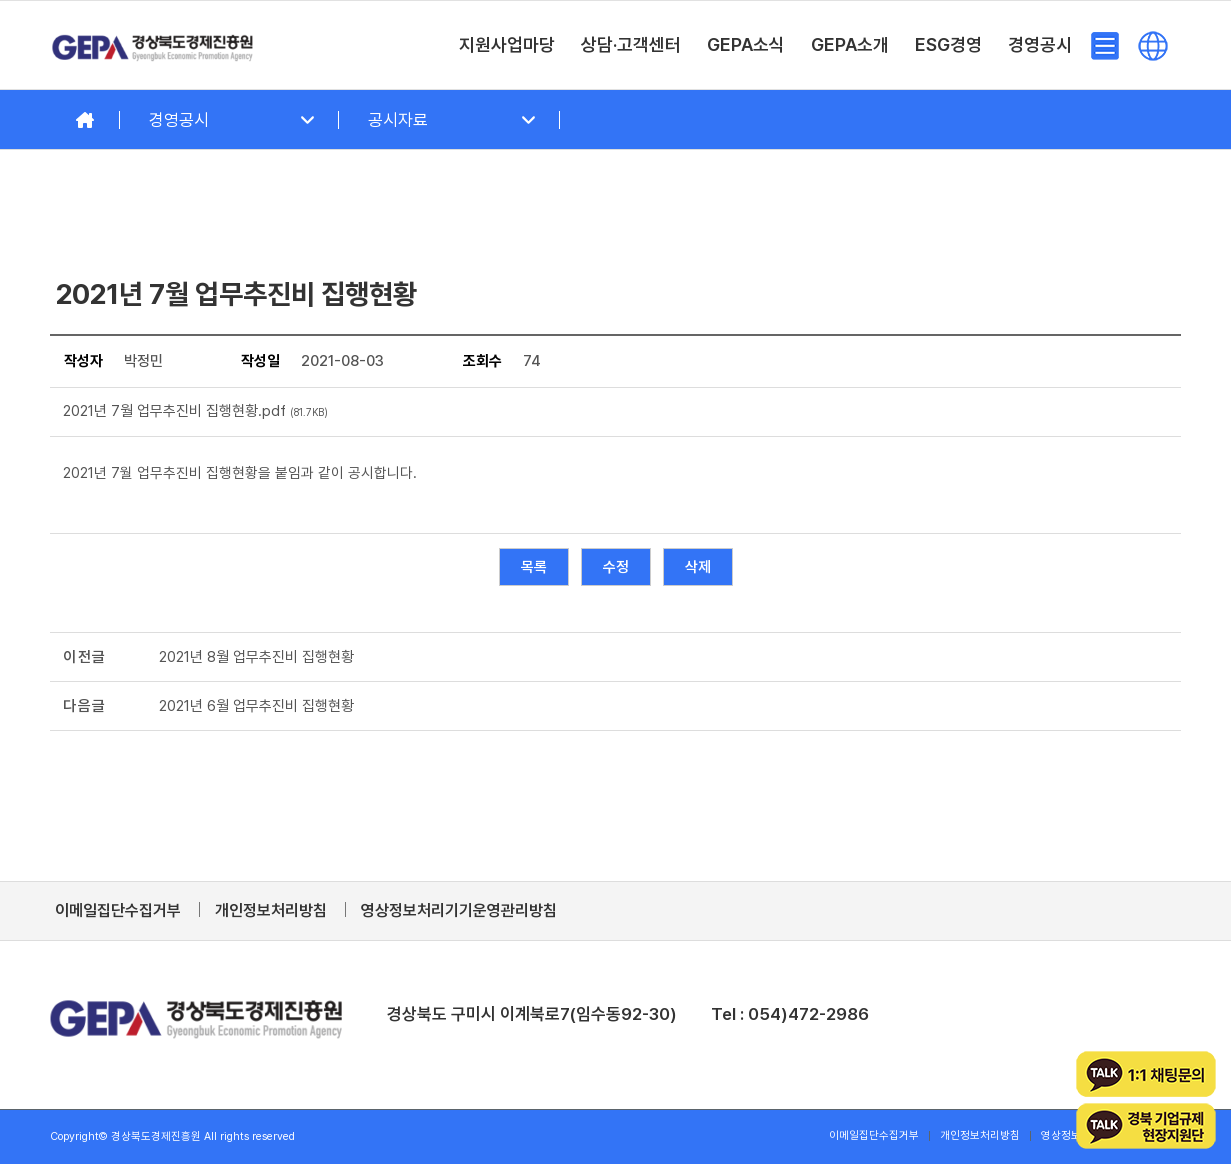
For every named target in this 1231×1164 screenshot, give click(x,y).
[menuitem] (507, 45)
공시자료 (398, 120)
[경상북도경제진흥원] (153, 45)
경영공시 (179, 120)
